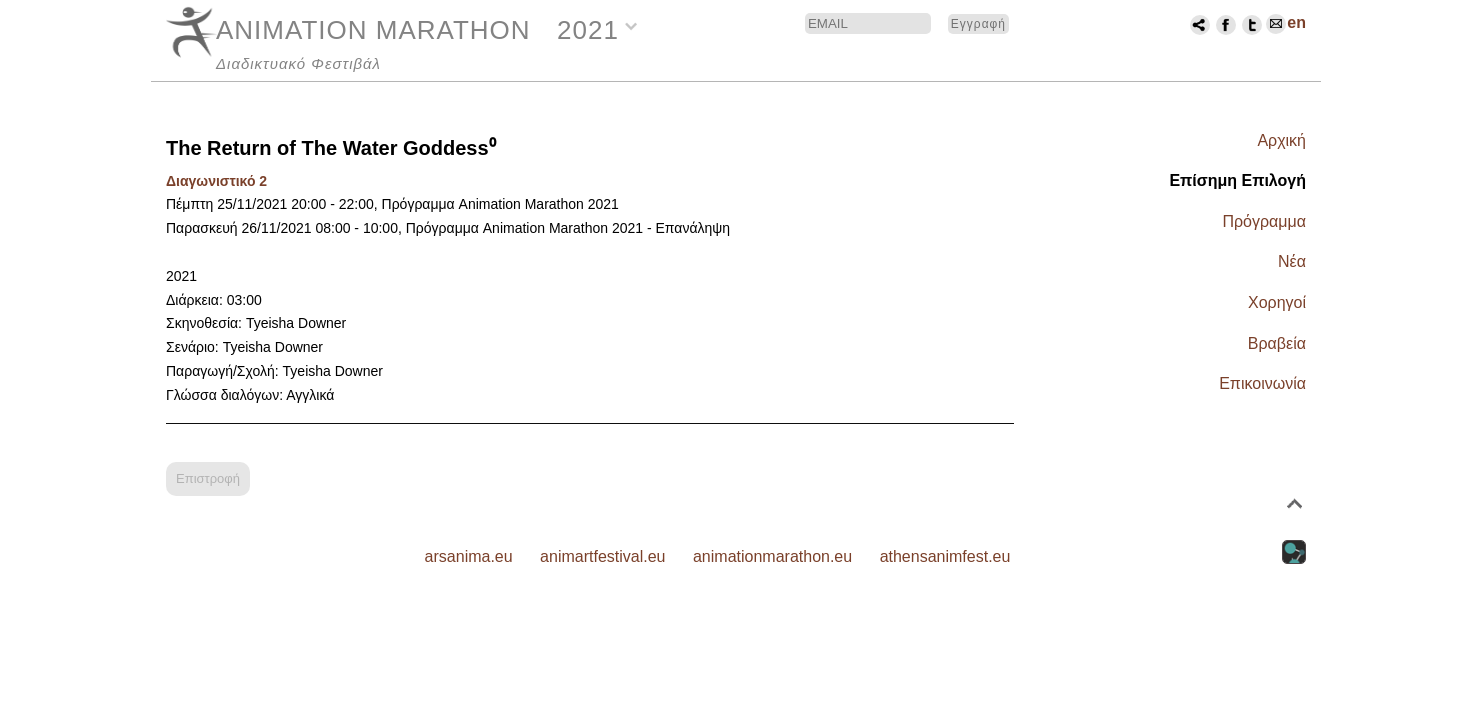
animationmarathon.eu (772, 556)
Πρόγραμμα (1264, 221)
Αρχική (1281, 140)
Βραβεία (1277, 343)
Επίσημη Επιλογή (1237, 180)
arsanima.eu (469, 556)
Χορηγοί (1277, 302)
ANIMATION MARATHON (373, 30)
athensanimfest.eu (945, 556)
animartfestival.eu (602, 556)
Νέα (1292, 261)
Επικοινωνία (1262, 383)
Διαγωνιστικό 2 (216, 181)
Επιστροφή (208, 478)
